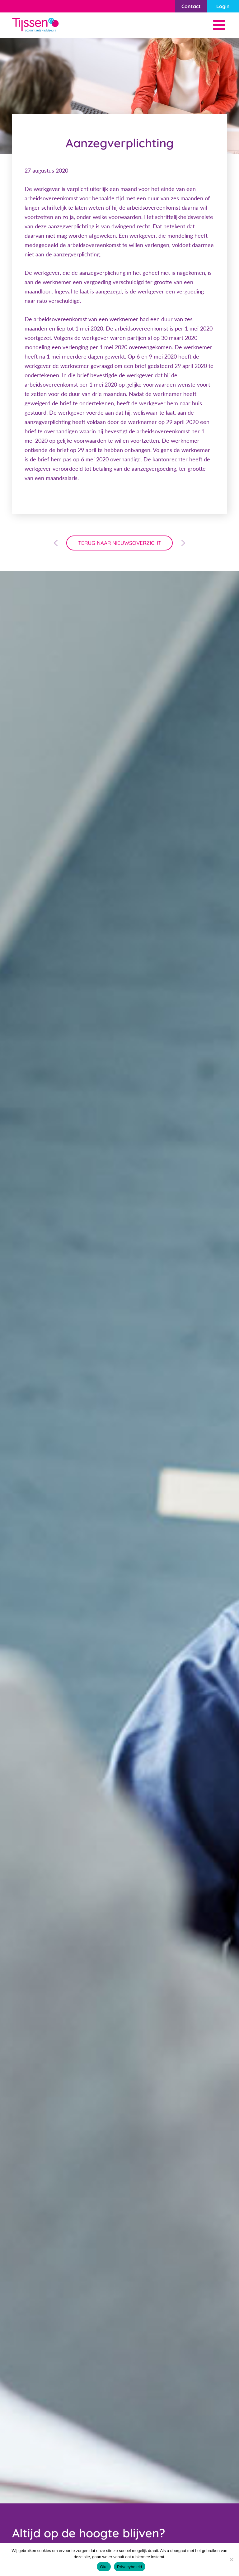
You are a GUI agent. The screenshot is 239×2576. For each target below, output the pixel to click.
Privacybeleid (129, 2566)
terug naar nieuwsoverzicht (119, 543)
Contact (191, 6)
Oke (104, 2566)
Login (223, 6)
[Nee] (231, 2559)
